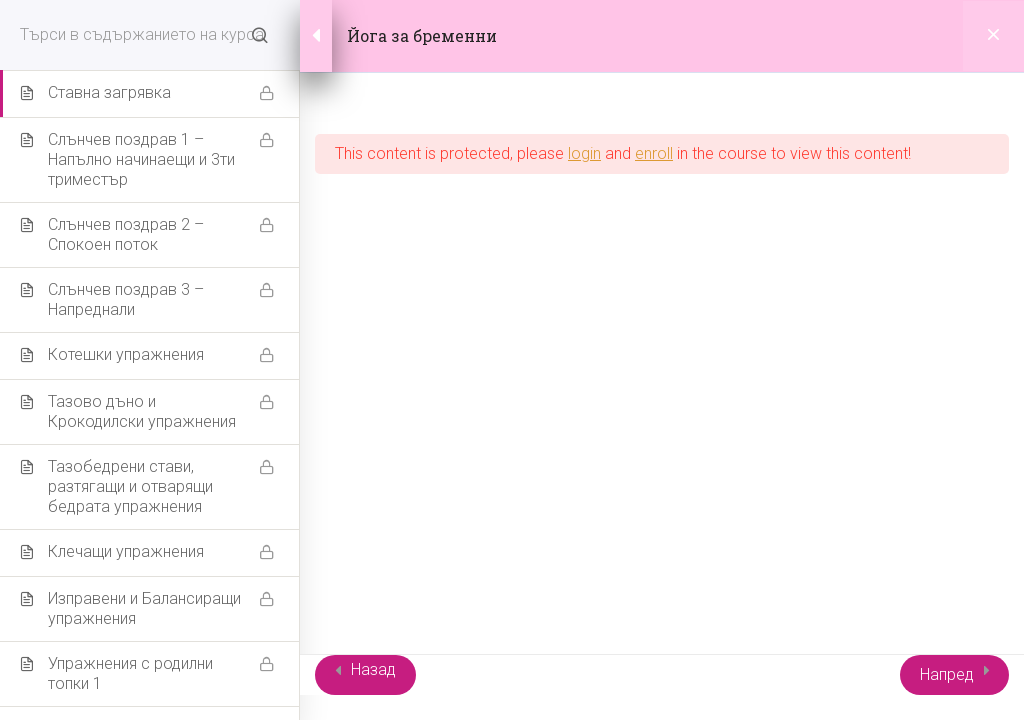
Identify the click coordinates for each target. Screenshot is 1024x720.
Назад (373, 669)
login (584, 153)
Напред (947, 674)
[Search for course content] (260, 35)
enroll (654, 153)
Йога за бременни (422, 35)
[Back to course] (993, 36)
